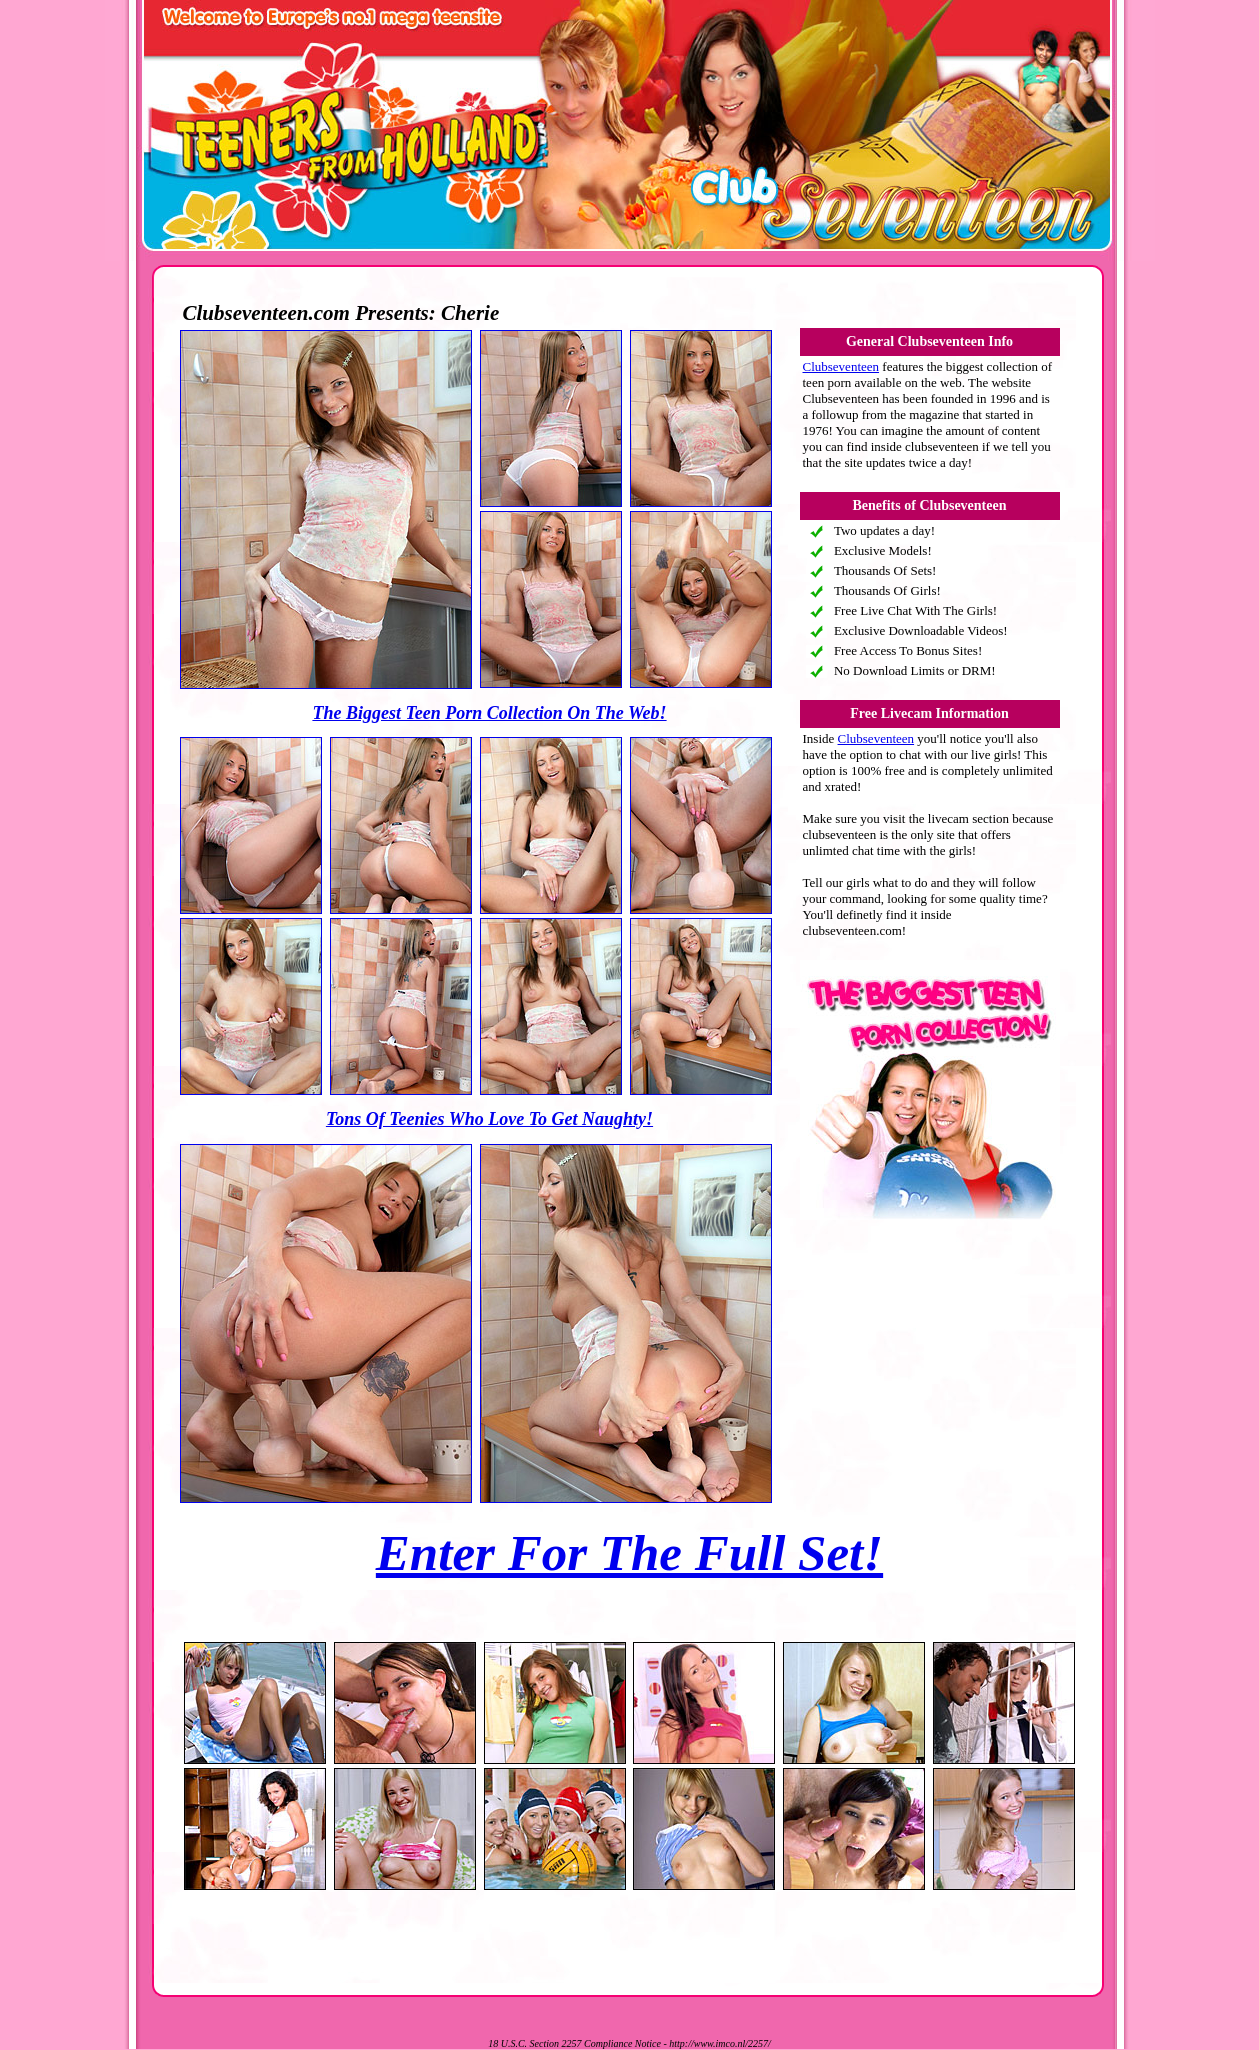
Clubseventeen (841, 366)
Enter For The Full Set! (629, 1553)
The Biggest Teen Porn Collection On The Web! (489, 713)
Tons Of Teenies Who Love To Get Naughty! (489, 1119)
